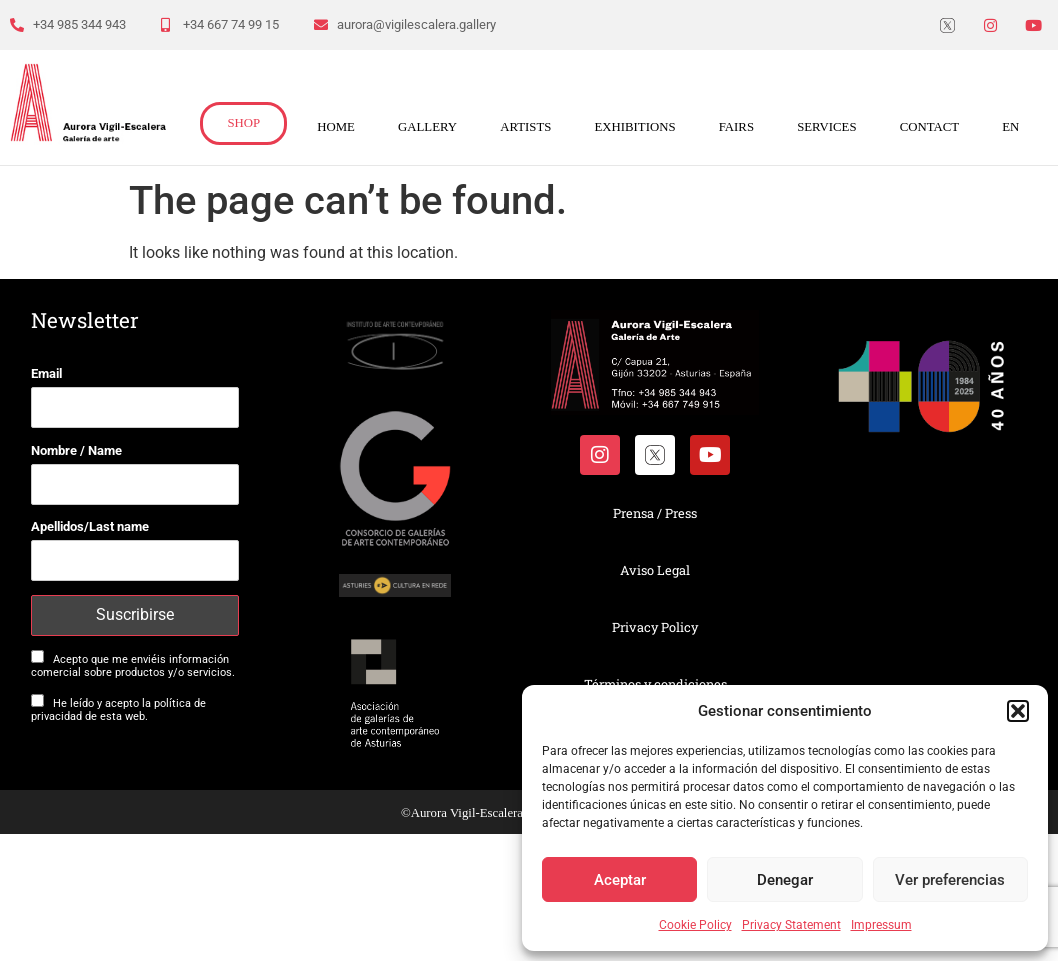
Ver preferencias (950, 880)
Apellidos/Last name (90, 526)
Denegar (785, 880)
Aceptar (620, 880)
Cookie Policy (695, 925)
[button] (1018, 711)
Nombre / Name (76, 450)
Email (46, 373)
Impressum (881, 925)
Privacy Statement (791, 925)
